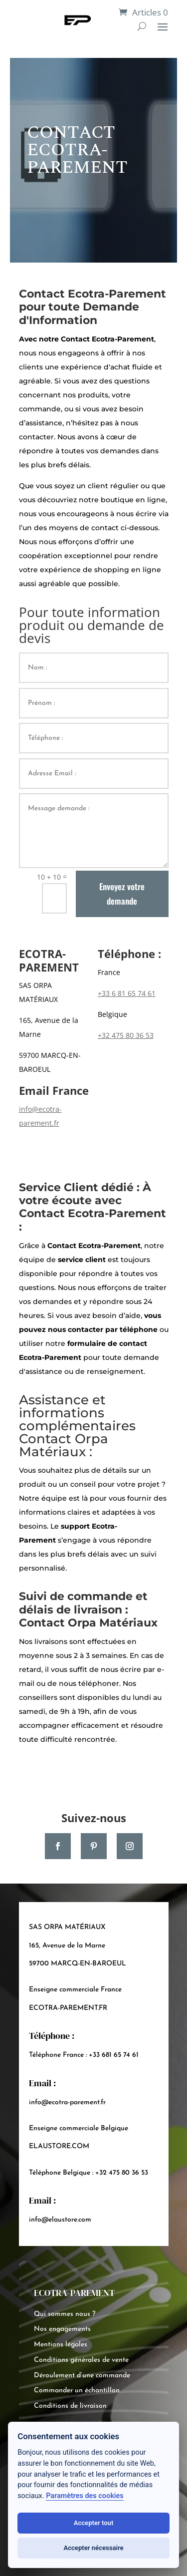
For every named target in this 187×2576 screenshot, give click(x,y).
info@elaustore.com (60, 2220)
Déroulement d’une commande (82, 2375)
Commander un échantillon (77, 2390)
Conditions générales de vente (81, 2360)
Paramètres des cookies (84, 2496)
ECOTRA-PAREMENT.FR (68, 2008)
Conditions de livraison (70, 2406)
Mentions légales (60, 2344)
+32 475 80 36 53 (126, 1035)
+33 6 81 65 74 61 (127, 993)
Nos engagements (62, 2329)
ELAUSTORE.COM (59, 2146)
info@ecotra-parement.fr (67, 2102)
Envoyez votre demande (122, 893)
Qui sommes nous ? (64, 2314)
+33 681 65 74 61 (114, 2055)
